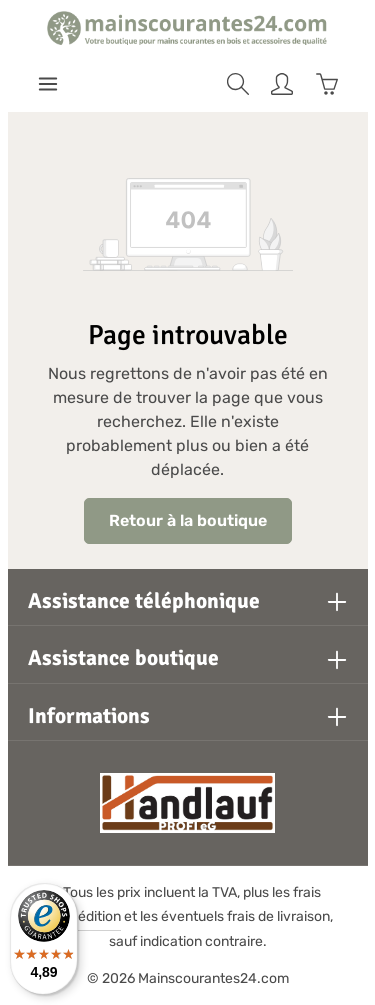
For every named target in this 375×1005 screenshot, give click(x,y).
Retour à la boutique (188, 520)
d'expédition (82, 916)
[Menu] (48, 84)
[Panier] (327, 84)
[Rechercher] (238, 84)
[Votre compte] (282, 84)
